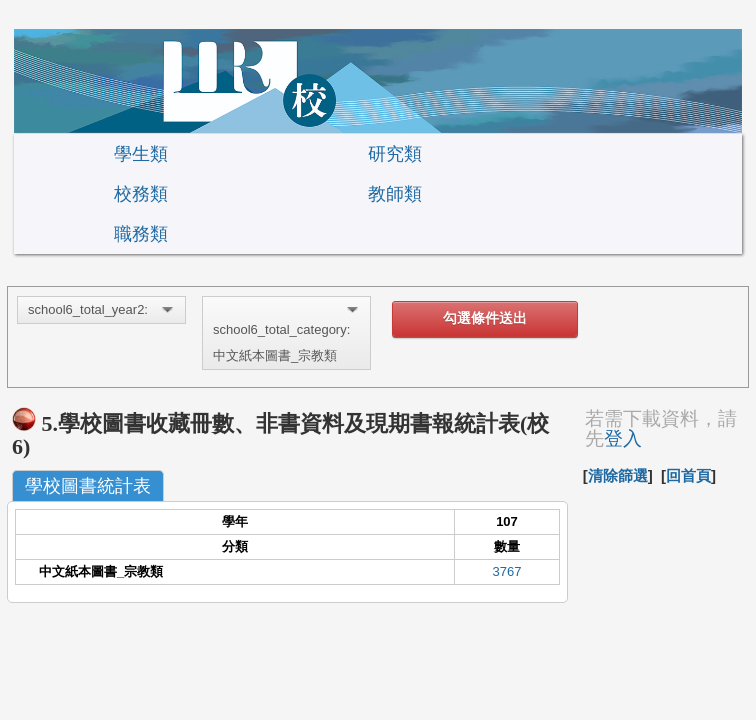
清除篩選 (618, 475)
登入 (623, 438)
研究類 (395, 154)
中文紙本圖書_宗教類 (101, 571)
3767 (507, 571)
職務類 (141, 234)
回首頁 (688, 475)
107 (507, 521)
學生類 (141, 154)
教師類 (395, 194)
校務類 (141, 194)
